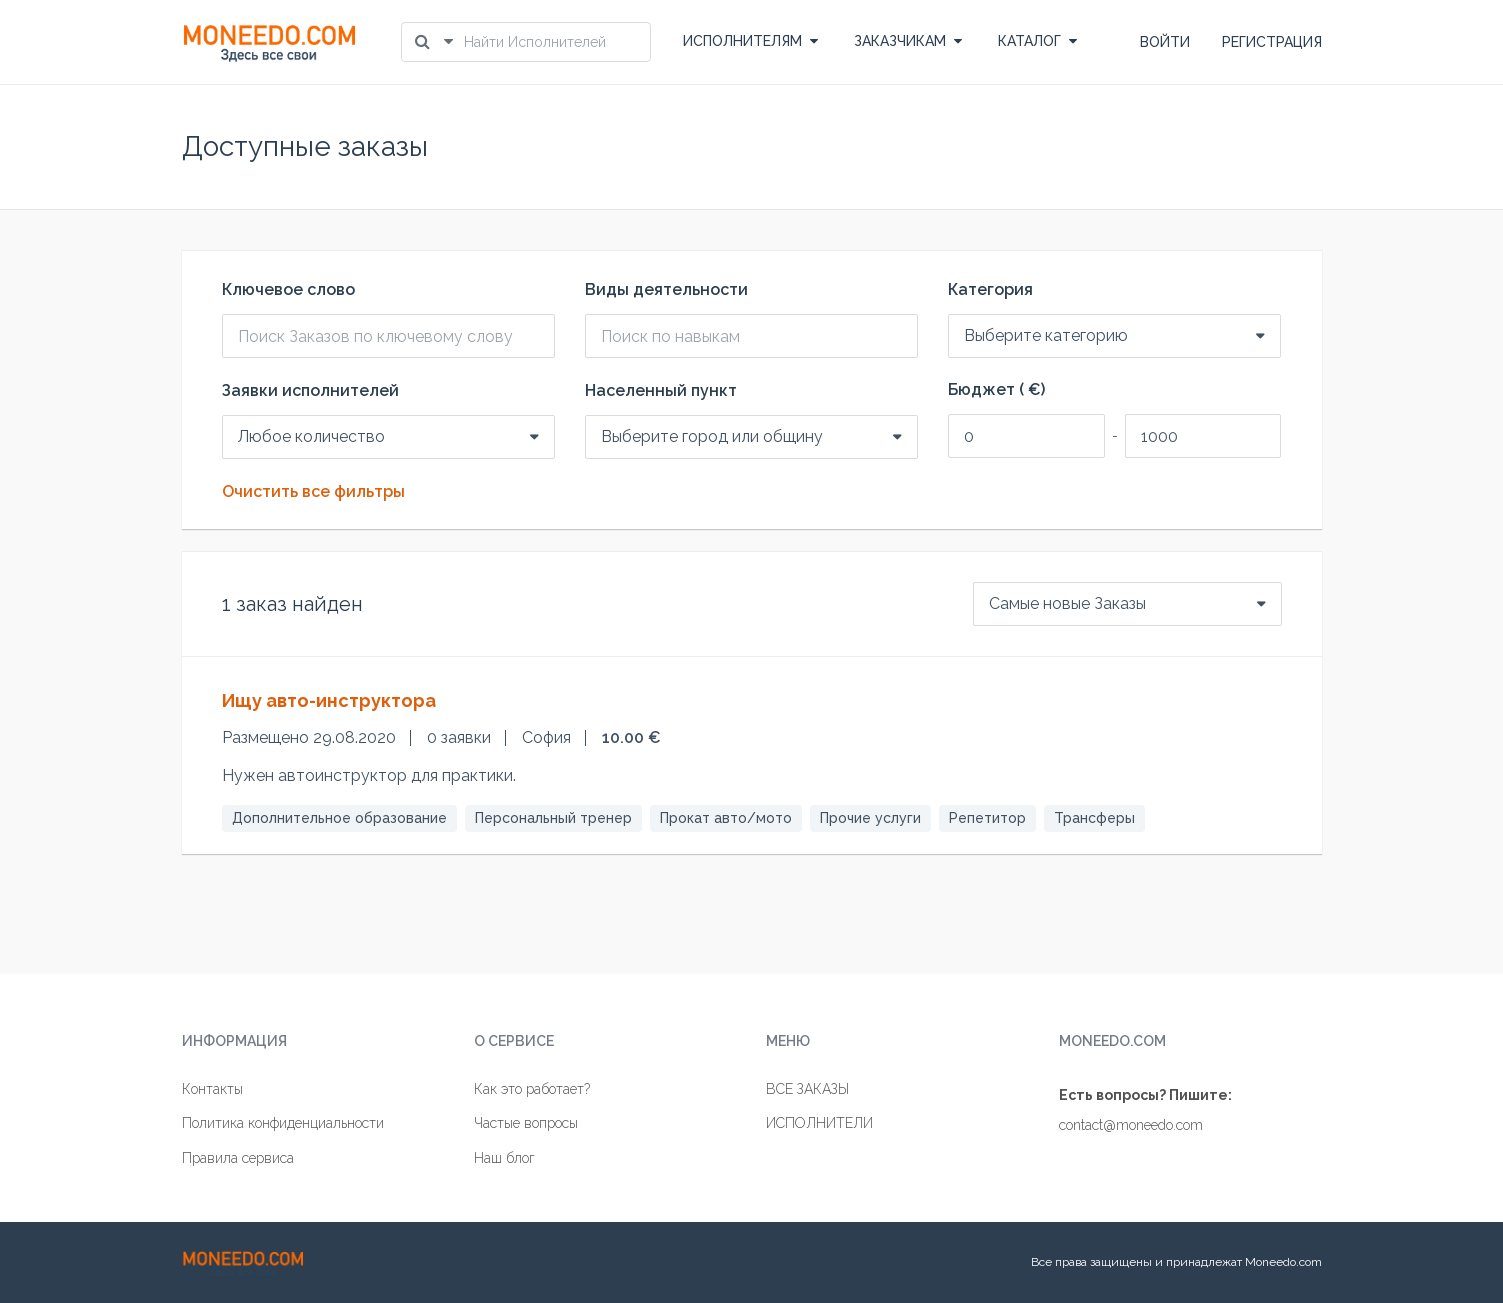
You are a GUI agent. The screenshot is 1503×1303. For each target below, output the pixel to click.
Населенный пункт (661, 391)
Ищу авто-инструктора (329, 700)
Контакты (212, 1089)
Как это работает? (532, 1089)
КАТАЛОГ (1037, 41)
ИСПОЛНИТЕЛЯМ (750, 41)
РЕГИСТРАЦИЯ (1272, 42)
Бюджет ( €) (996, 390)
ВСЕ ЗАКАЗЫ (807, 1089)
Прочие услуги (870, 818)
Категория (990, 290)
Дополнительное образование (339, 818)
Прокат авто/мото (726, 818)
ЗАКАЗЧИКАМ (908, 41)
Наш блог (504, 1158)
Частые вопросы (526, 1123)
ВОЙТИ (1165, 42)
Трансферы (1094, 818)
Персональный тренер (553, 818)
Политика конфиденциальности (283, 1123)
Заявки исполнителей (310, 391)
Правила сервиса (238, 1158)
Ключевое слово (288, 290)
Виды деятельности (666, 290)
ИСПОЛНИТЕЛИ (819, 1123)
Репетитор (987, 818)
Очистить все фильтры (313, 492)
